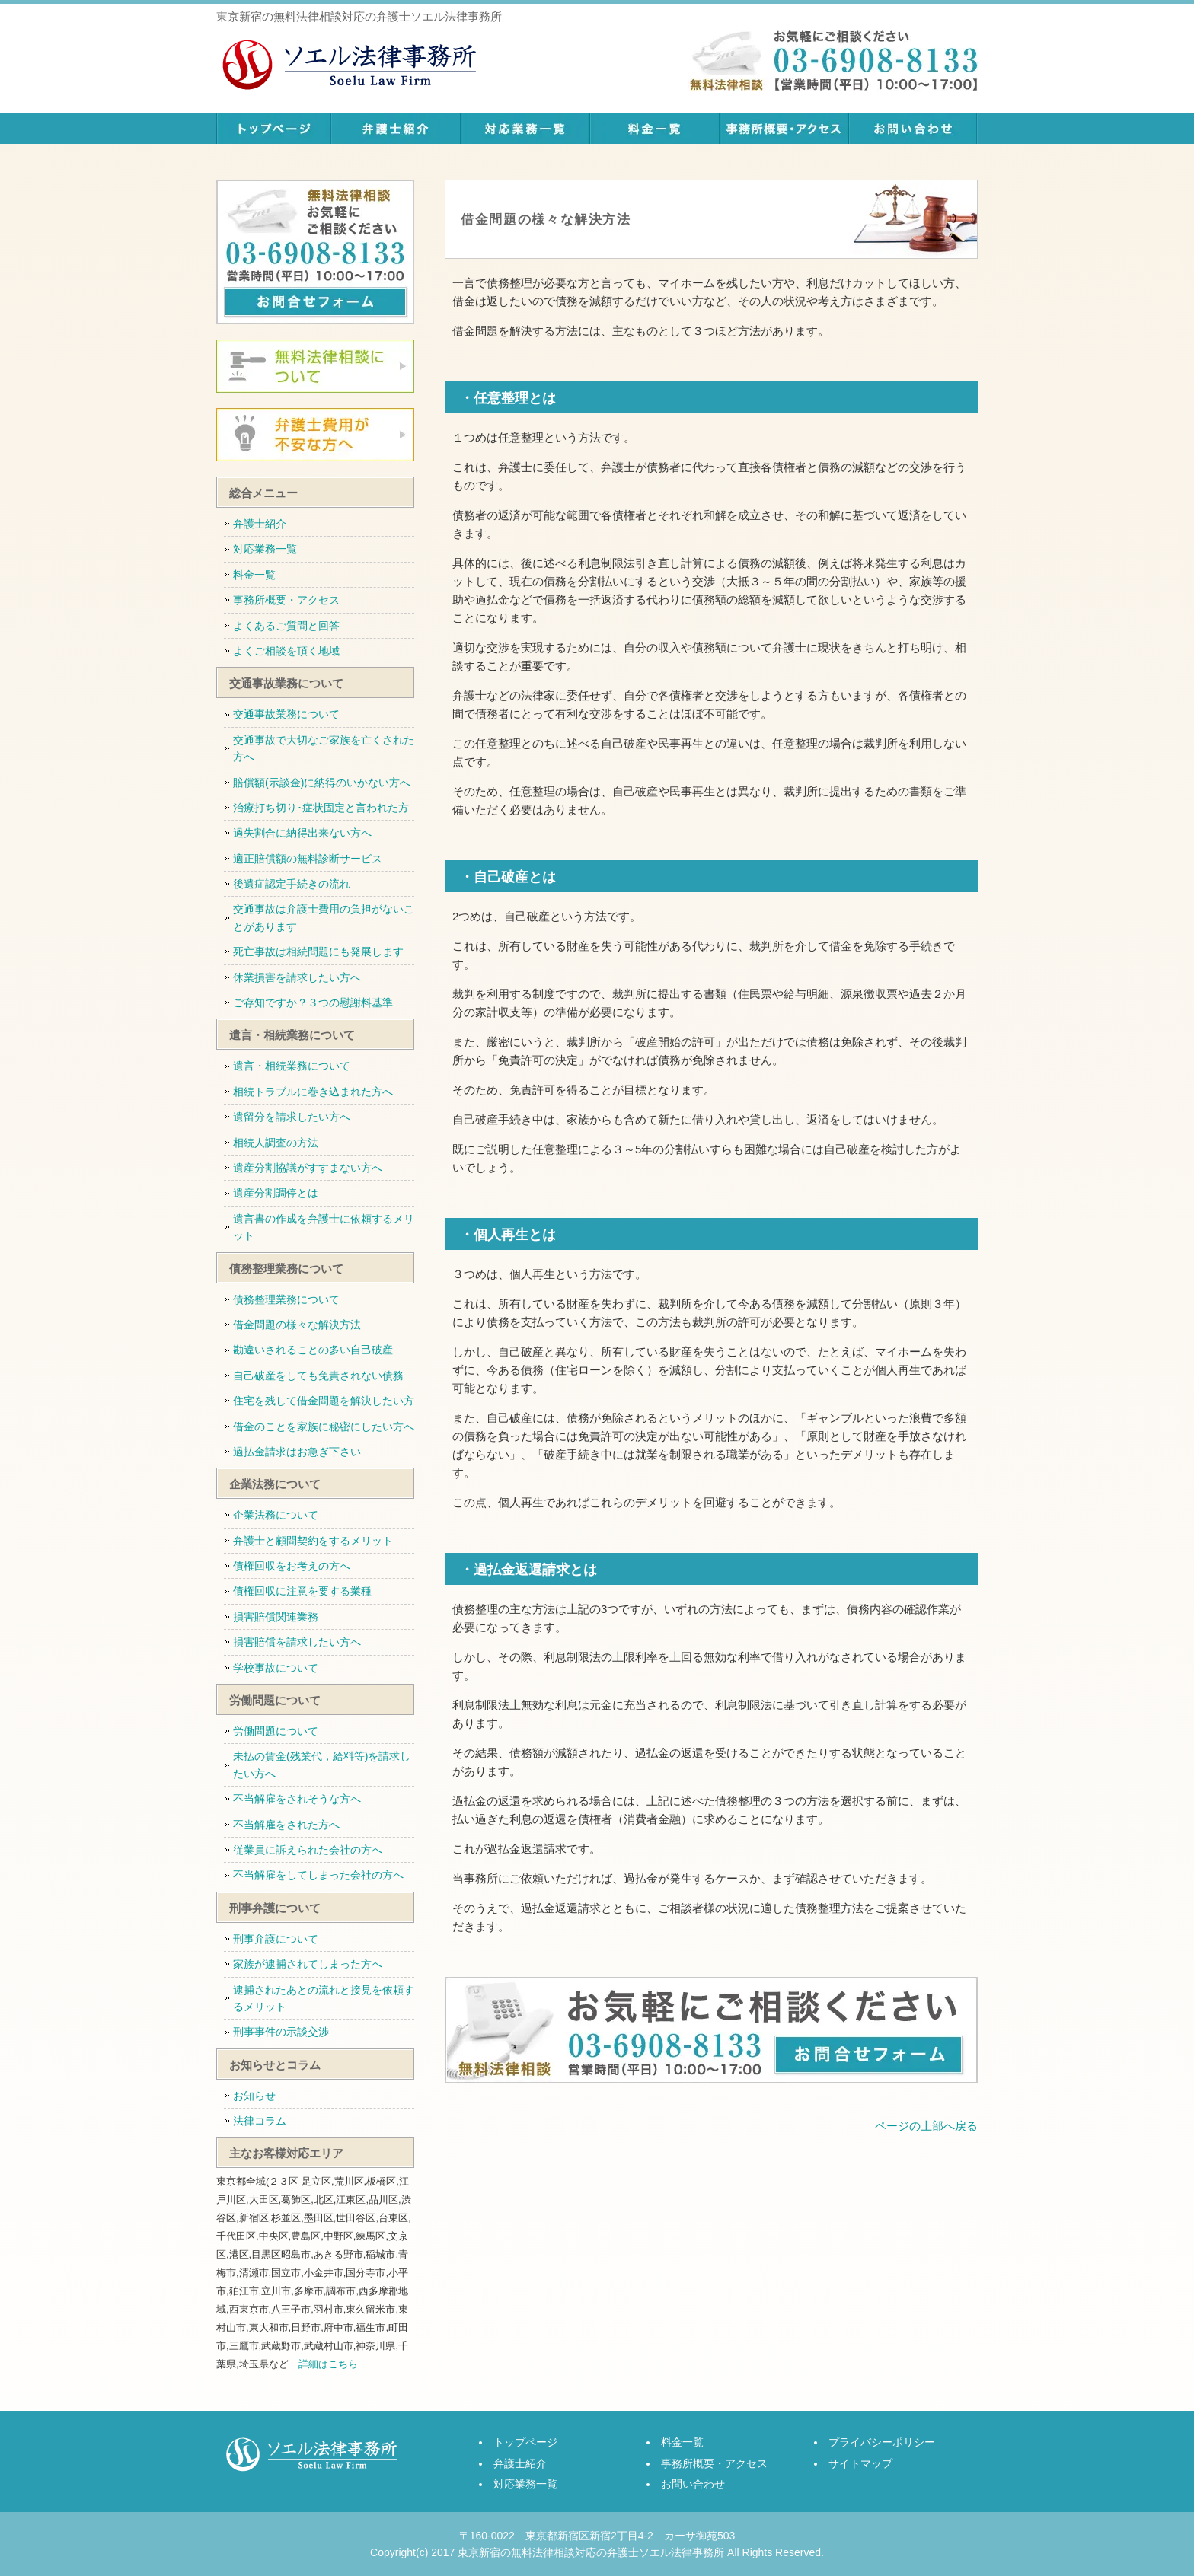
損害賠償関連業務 (275, 1617)
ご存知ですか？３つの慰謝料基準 (313, 1002)
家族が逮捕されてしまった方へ (307, 1964)
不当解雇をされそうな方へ (297, 1799)
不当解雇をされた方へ (286, 1825)
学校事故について (275, 1668)
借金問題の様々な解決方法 (297, 1324)
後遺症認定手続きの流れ (291, 884)
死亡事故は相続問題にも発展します (318, 951)
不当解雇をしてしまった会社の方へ (318, 1875)
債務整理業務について (286, 1299)
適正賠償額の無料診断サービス (307, 859)
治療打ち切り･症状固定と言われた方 (321, 808)
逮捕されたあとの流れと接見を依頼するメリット (323, 1998)
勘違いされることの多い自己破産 (313, 1350)
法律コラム (259, 2121)
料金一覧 (654, 128)
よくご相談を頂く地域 (286, 651)
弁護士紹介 (395, 128)
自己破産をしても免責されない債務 (318, 1375)
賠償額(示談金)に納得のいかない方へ (321, 782)
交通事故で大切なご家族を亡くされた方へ (323, 748)
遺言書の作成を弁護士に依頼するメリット (323, 1227)
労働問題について (275, 1731)
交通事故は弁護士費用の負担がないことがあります (323, 917)
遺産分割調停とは (275, 1193)
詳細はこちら (328, 2364)
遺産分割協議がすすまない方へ (307, 1168)
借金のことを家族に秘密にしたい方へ (323, 1426)
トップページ (273, 128)
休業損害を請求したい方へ (297, 977)
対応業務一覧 (524, 128)
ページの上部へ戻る (926, 2125)
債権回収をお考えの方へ (291, 1566)
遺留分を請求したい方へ (291, 1117)
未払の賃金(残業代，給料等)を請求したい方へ (321, 1764)
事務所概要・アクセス (783, 128)
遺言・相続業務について (291, 1066)
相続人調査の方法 (275, 1143)
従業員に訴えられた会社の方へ (307, 1850)
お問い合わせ (913, 128)
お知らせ (254, 2096)
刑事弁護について (275, 1939)
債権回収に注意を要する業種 (302, 1591)
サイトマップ (860, 2463)
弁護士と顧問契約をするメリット (313, 1541)
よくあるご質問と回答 (286, 626)
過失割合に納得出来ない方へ (302, 833)
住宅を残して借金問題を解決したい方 (323, 1401)
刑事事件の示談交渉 (281, 2032)
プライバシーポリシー (881, 2442)
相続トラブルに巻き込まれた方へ (313, 1092)
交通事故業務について (286, 714)
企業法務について (275, 1515)
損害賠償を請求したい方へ (297, 1642)
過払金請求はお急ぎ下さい (297, 1452)
